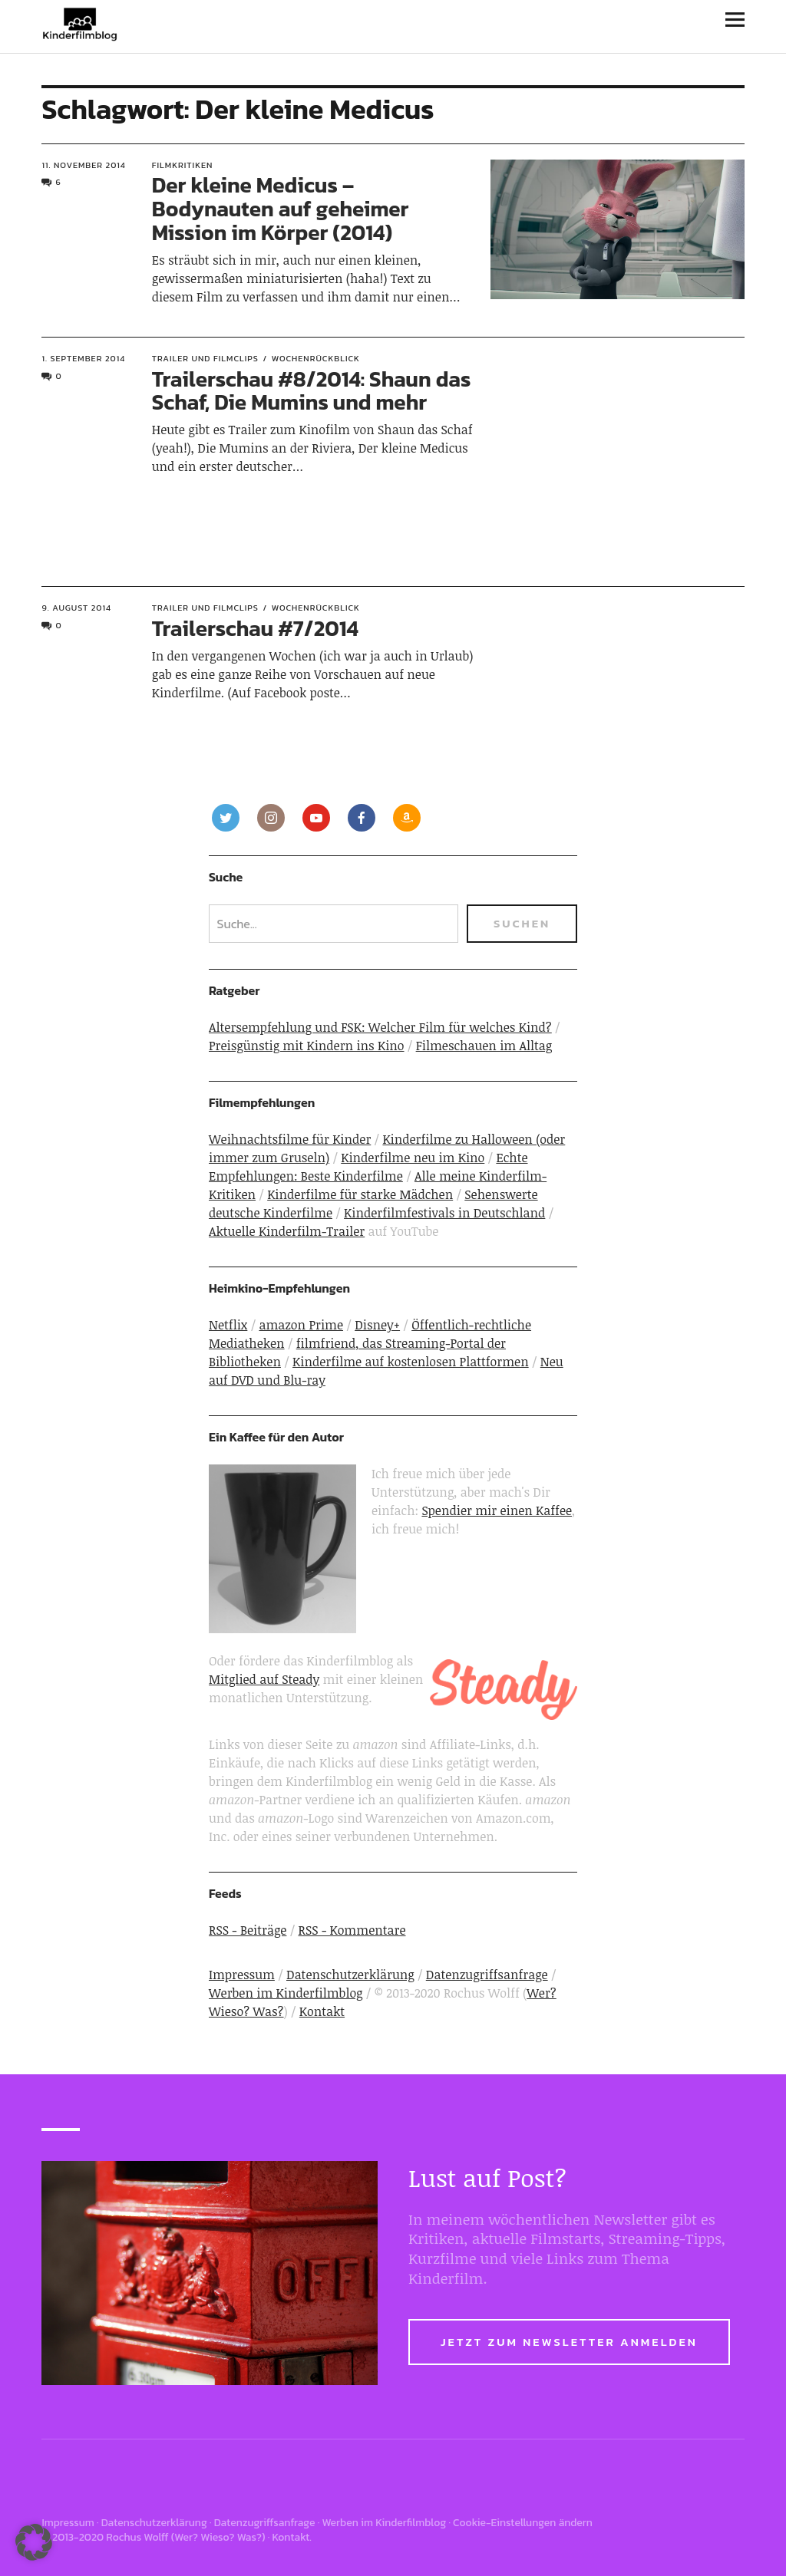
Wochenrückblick (316, 358)
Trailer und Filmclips (205, 358)
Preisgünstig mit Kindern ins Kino (307, 1045)
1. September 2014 (83, 358)
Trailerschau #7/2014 (255, 628)
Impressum (242, 1974)
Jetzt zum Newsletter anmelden (569, 2341)
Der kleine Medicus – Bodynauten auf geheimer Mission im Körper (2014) (280, 209)
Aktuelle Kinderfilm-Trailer (287, 1231)
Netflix (228, 1324)
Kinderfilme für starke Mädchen (360, 1194)
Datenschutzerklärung (350, 1974)
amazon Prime (301, 1324)
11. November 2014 (83, 165)
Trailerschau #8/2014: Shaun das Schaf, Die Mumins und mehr (311, 391)
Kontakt (322, 2011)
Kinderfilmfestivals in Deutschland (444, 1212)
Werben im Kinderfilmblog (286, 1993)
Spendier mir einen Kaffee (496, 1510)
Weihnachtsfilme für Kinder (290, 1139)
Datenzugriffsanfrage (487, 1974)
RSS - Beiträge (247, 1930)
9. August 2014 (76, 607)
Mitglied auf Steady (264, 1679)
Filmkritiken (182, 165)
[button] (34, 2542)
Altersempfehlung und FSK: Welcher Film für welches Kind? (380, 1027)
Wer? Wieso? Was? (218, 2537)
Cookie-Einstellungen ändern (523, 2523)
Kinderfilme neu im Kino (412, 1157)
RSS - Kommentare (352, 1930)
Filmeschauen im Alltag (484, 1045)
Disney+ (377, 1324)
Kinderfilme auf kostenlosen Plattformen (410, 1361)
